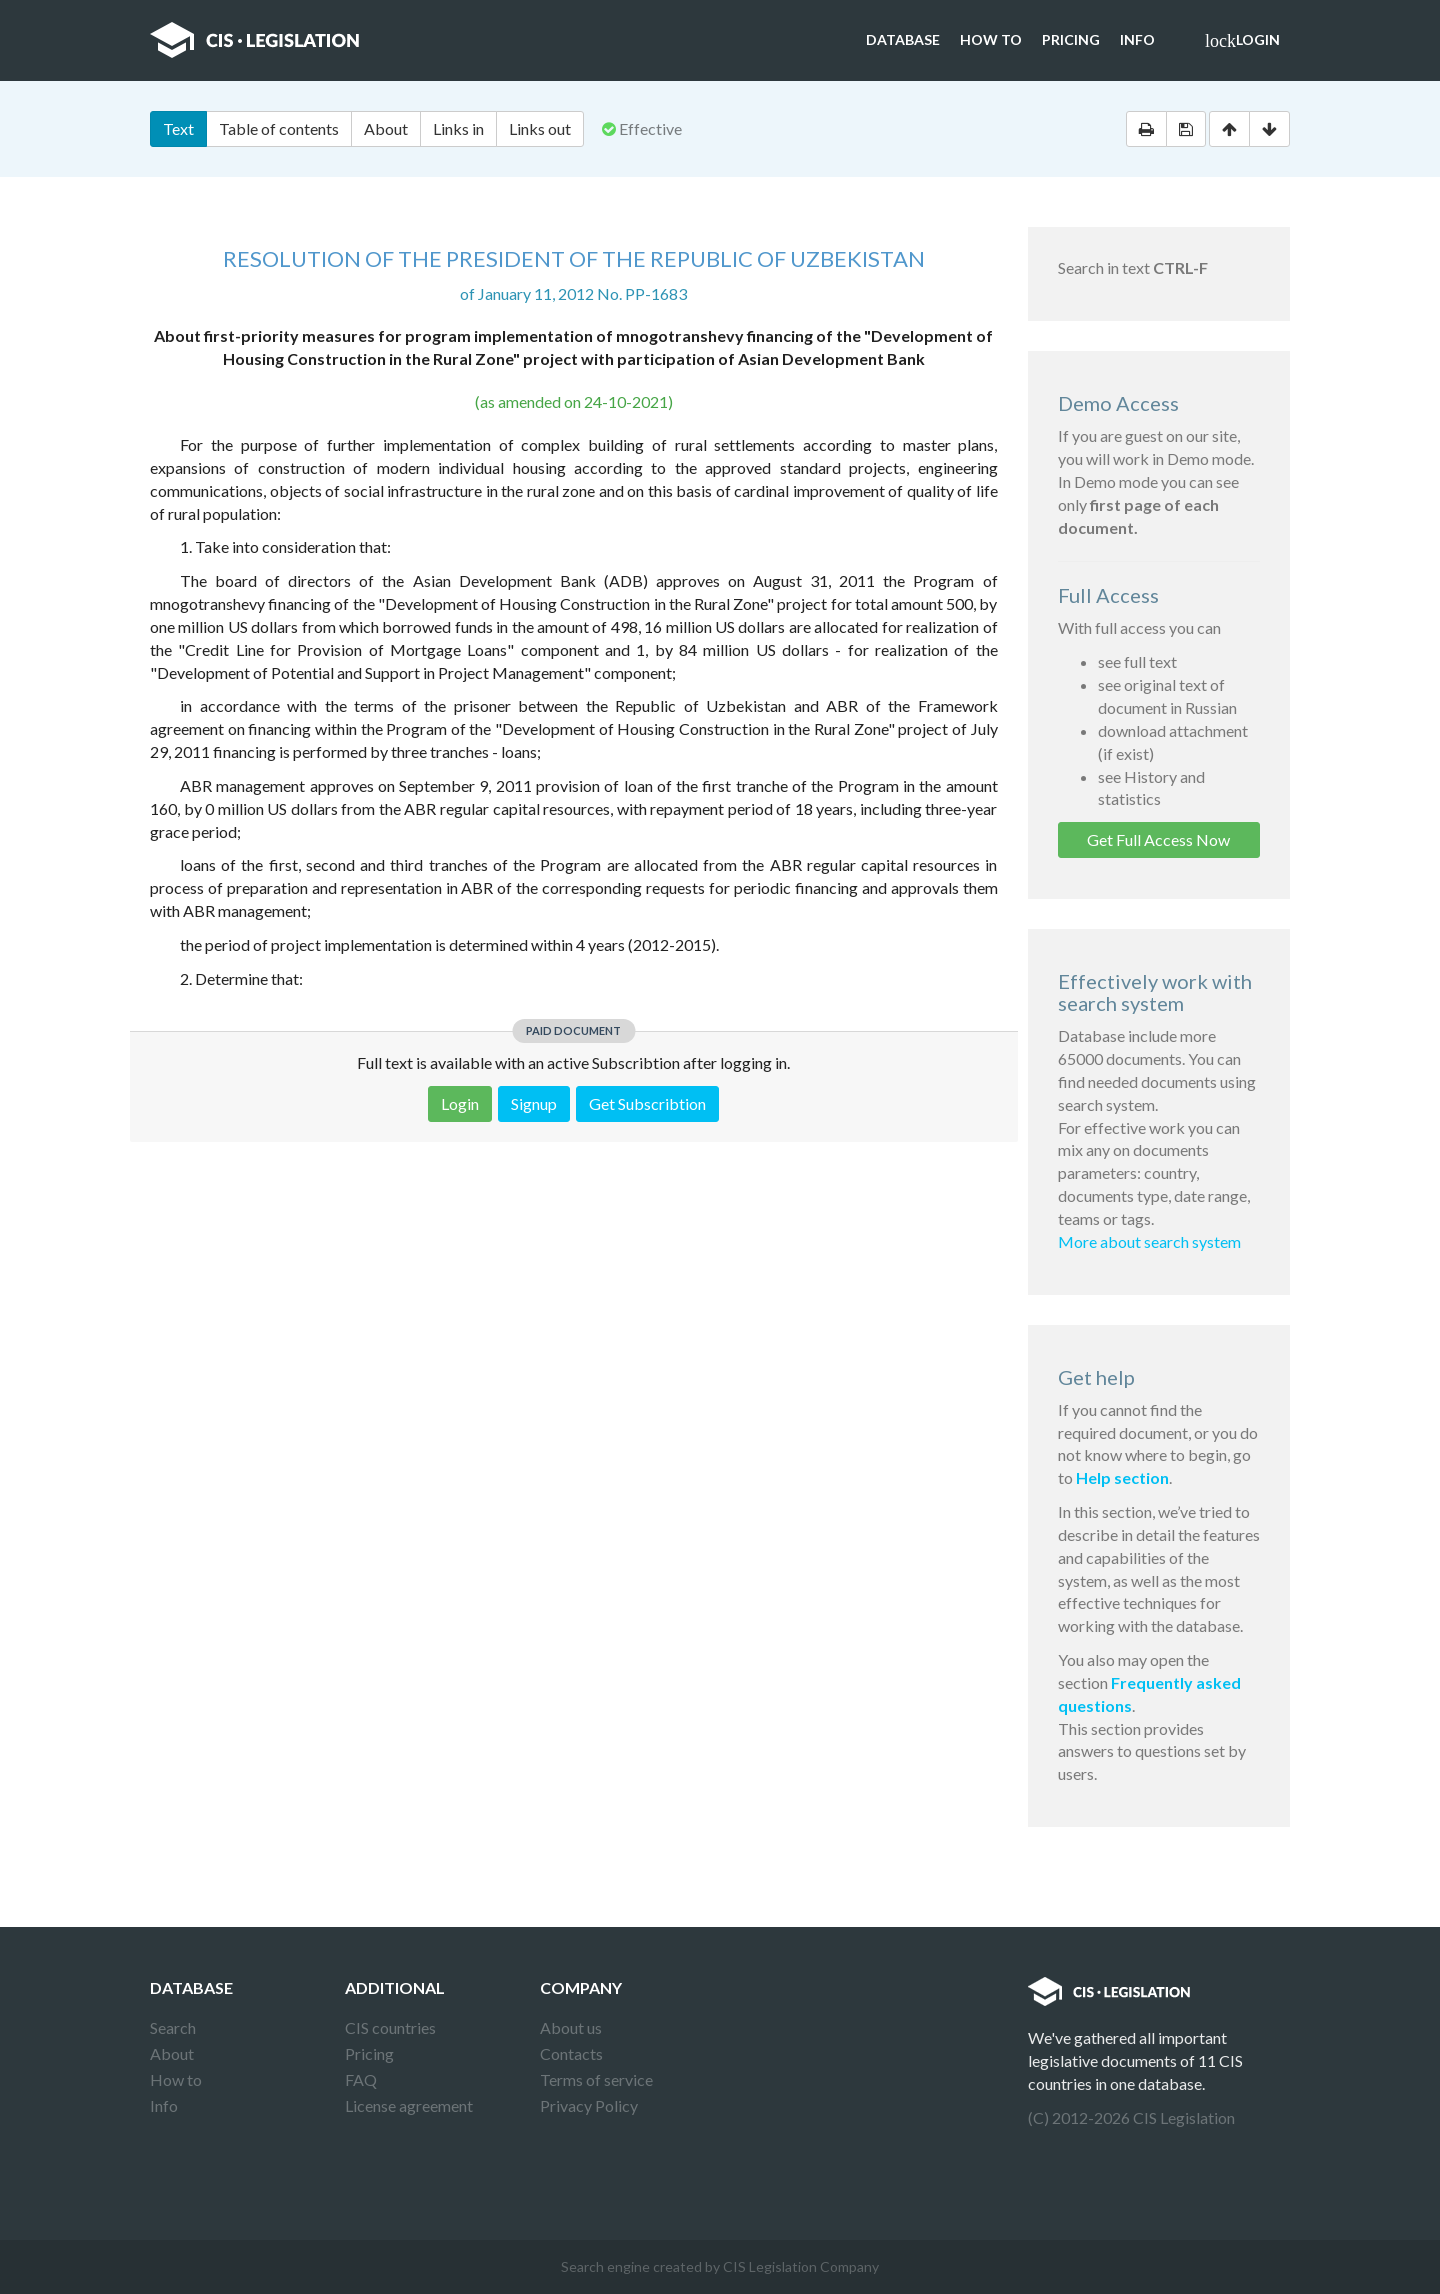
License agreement (409, 2105)
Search (173, 2027)
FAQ (361, 2079)
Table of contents (279, 128)
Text (178, 128)
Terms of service (596, 2079)
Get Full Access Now (1158, 839)
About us (571, 2027)
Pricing (1071, 39)
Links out (540, 128)
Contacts (571, 2053)
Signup (534, 1103)
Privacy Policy (589, 2105)
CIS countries (390, 2027)
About (386, 128)
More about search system (1149, 1241)
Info (1137, 39)
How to (991, 39)
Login (1242, 41)
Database (903, 39)
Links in (458, 128)
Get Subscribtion (647, 1103)
